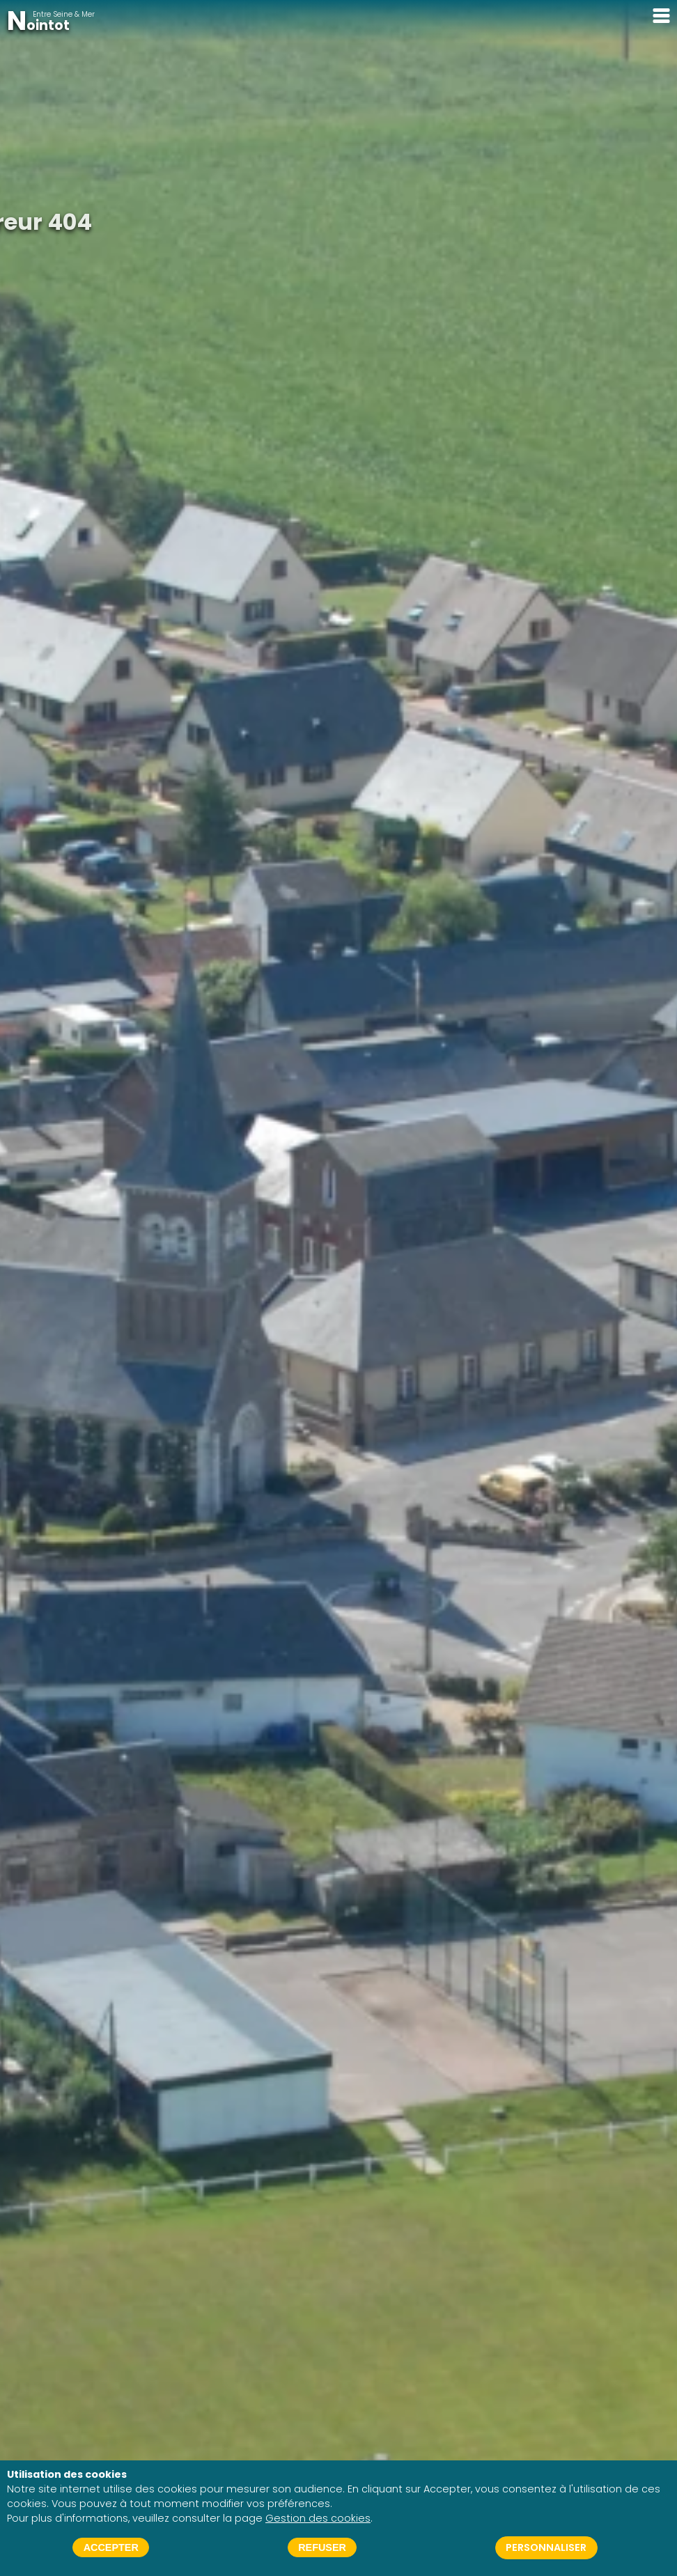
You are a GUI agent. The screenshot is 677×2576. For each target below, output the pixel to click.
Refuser (322, 2547)
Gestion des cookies (318, 2518)
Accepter (111, 2547)
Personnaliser (546, 2547)
